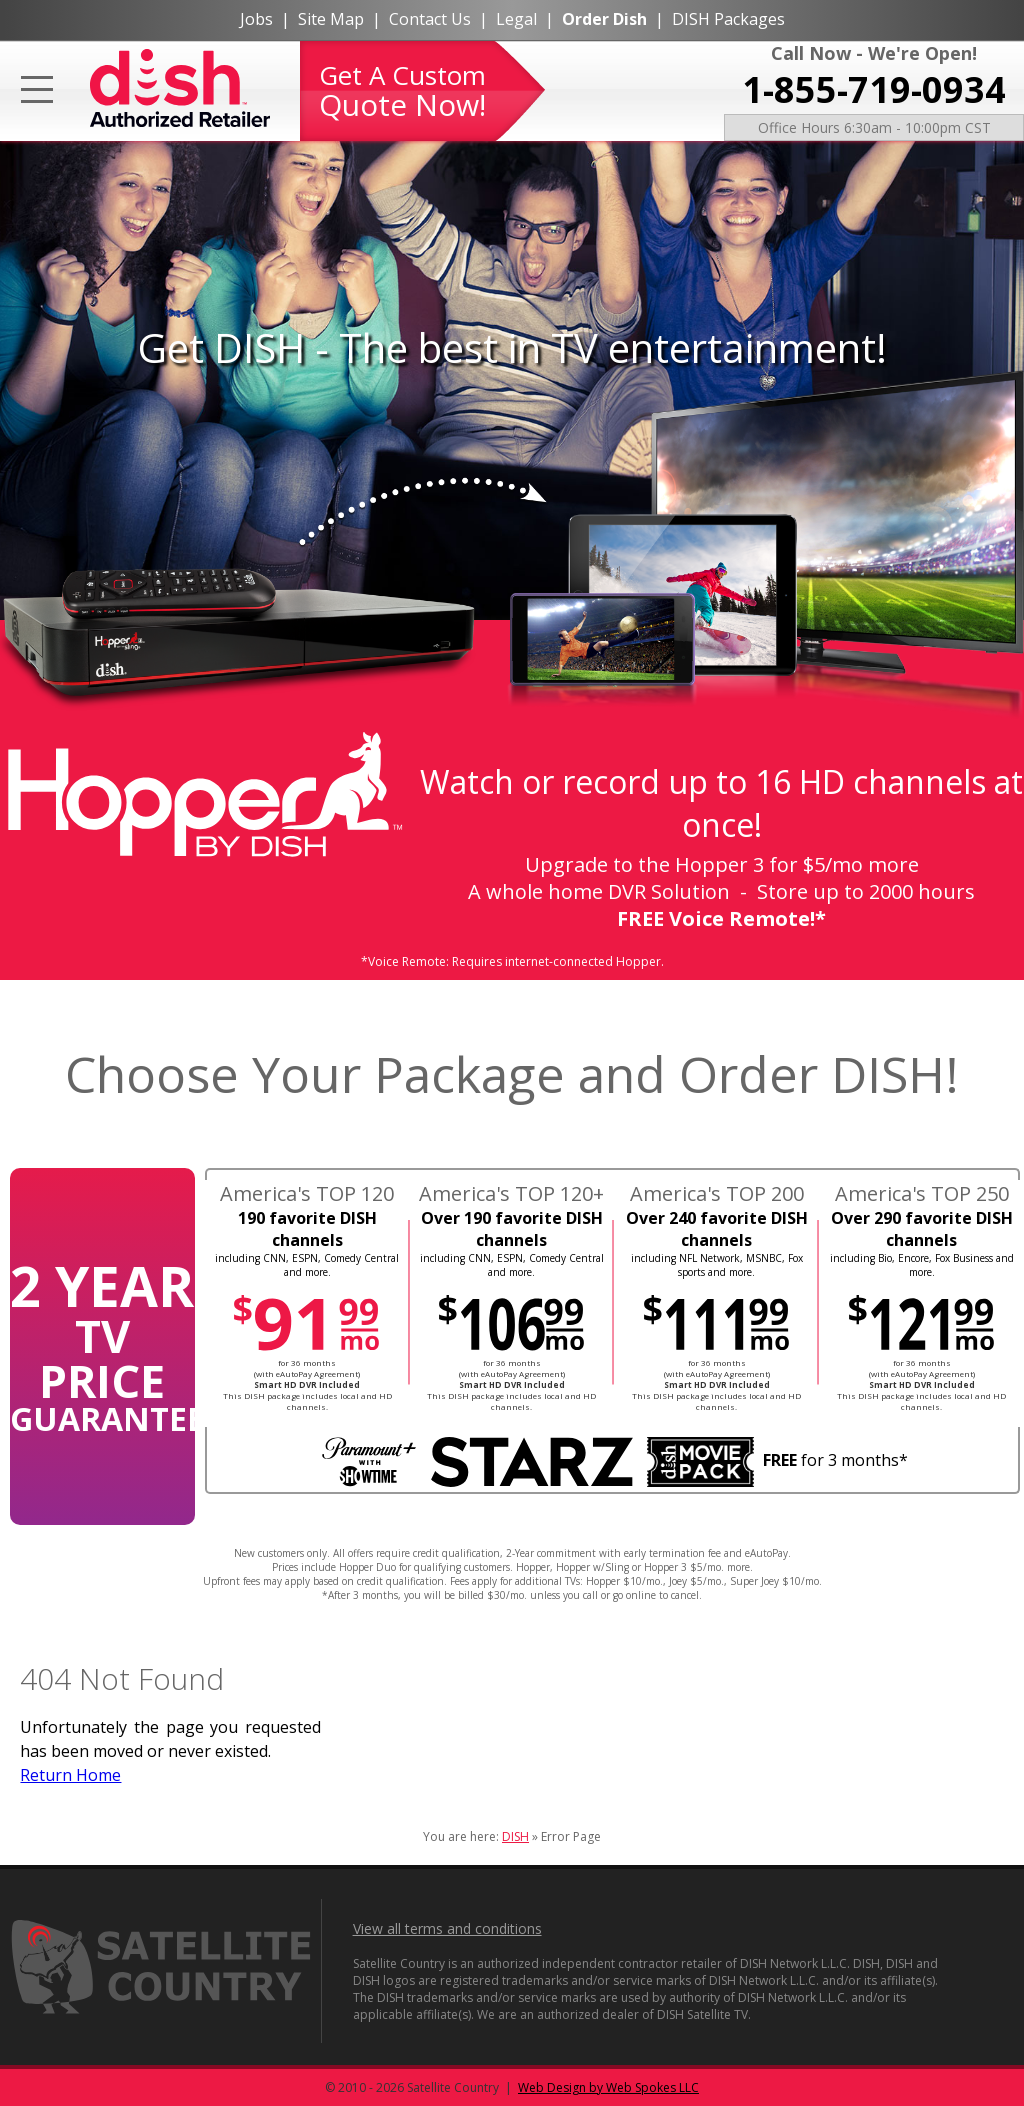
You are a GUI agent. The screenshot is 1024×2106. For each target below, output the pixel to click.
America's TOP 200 (717, 1193)
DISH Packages (728, 19)
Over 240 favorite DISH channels (717, 1229)
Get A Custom (402, 91)
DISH (515, 1836)
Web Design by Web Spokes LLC (608, 2087)
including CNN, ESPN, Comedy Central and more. (307, 1265)
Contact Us (430, 19)
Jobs (256, 19)
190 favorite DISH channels (307, 1229)
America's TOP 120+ (511, 1193)
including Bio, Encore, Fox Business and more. (922, 1265)
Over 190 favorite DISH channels (512, 1229)
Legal (516, 19)
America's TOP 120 (307, 1193)
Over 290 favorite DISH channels (922, 1229)
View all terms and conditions (447, 1928)
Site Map (331, 19)
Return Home (70, 1775)
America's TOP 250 (922, 1193)
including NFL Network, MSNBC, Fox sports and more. (717, 1265)
